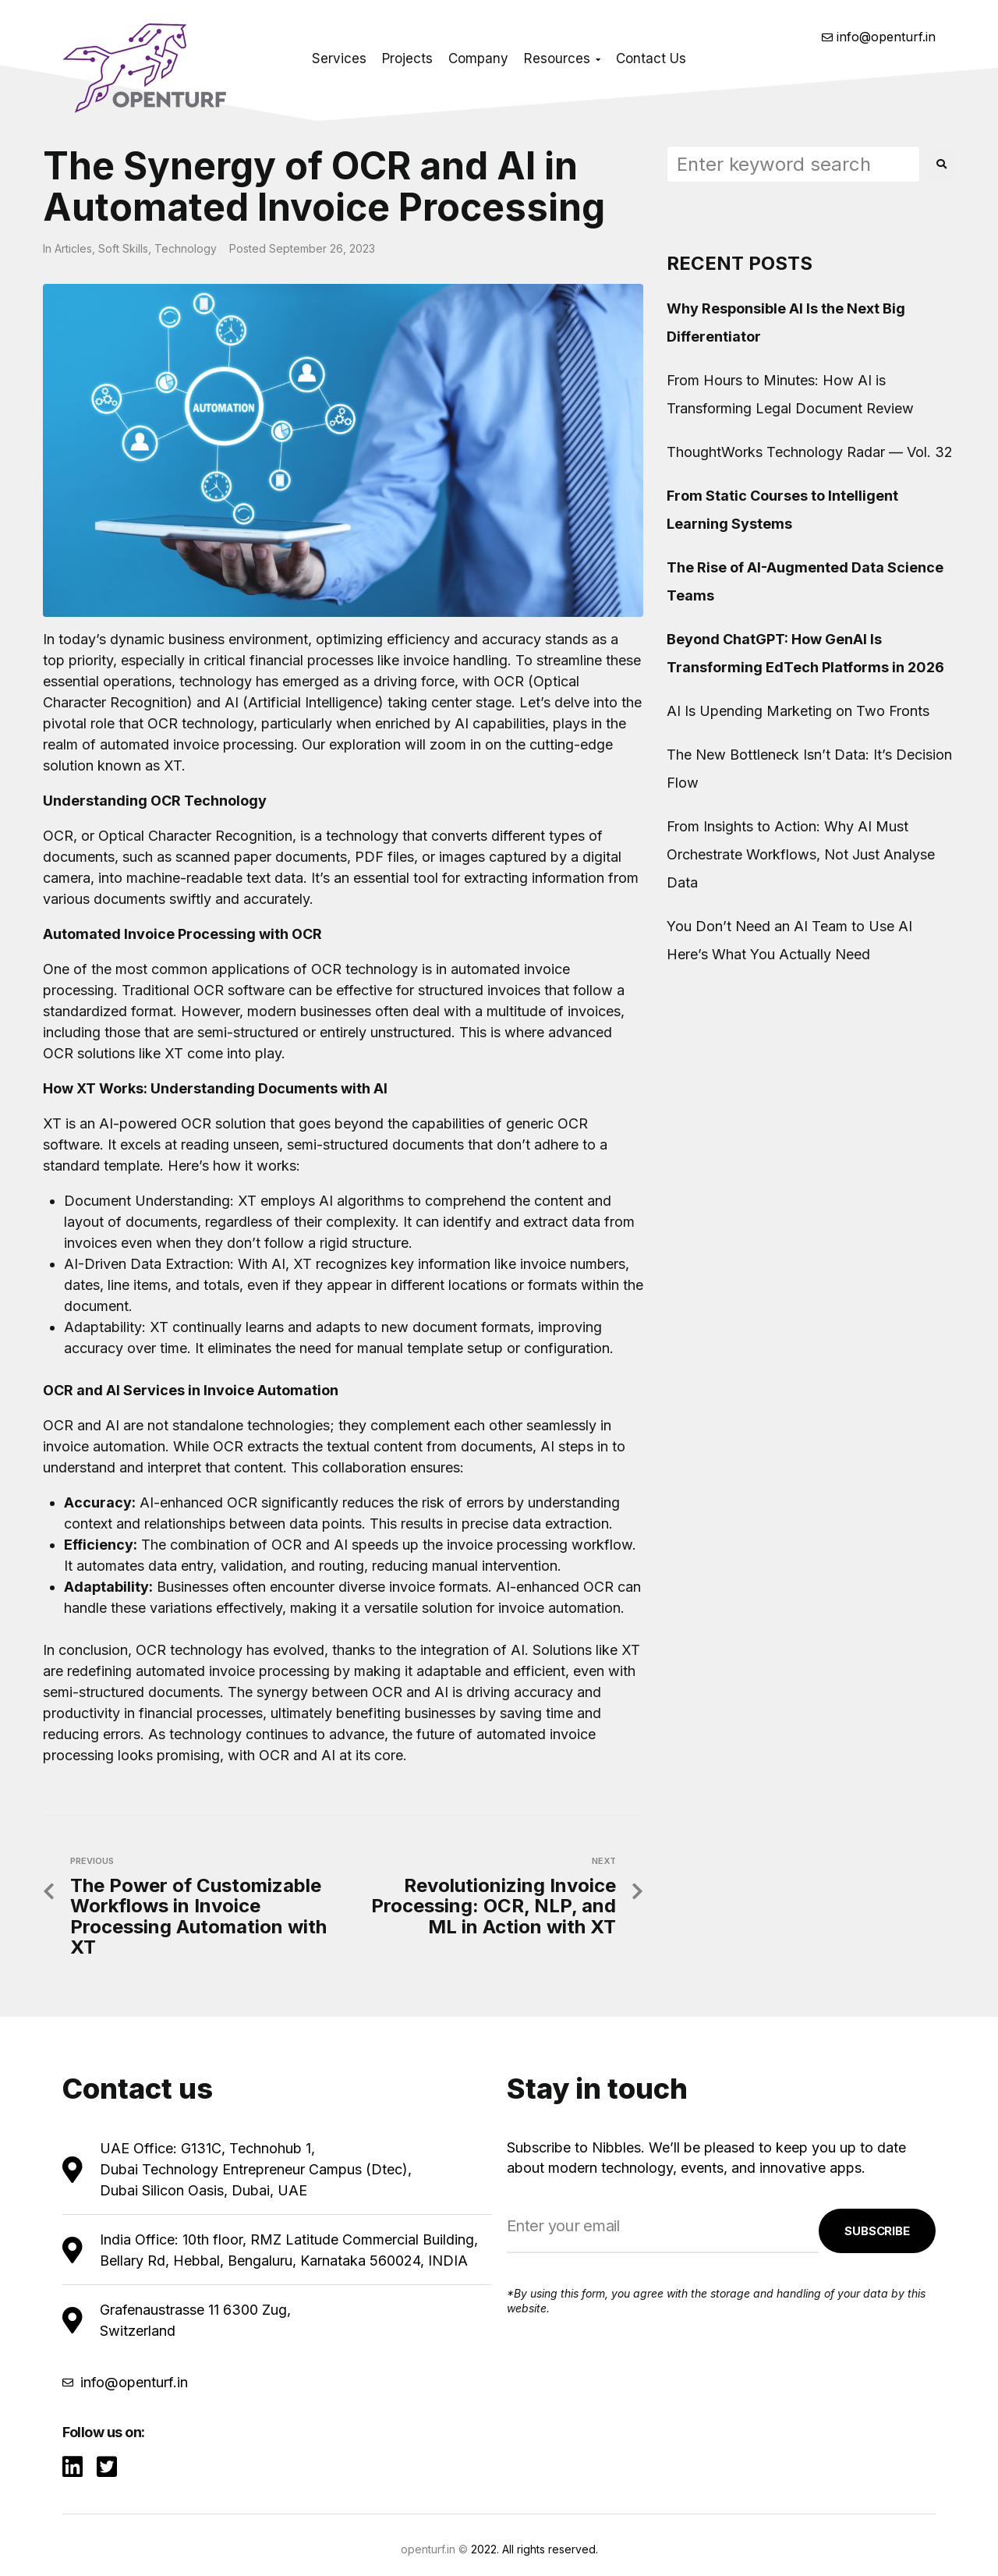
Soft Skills (123, 248)
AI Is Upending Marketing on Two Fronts (798, 711)
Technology (185, 248)
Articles (73, 248)
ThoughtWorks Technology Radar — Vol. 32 (810, 452)
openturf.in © (434, 2549)
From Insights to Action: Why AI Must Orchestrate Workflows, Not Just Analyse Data (801, 854)
